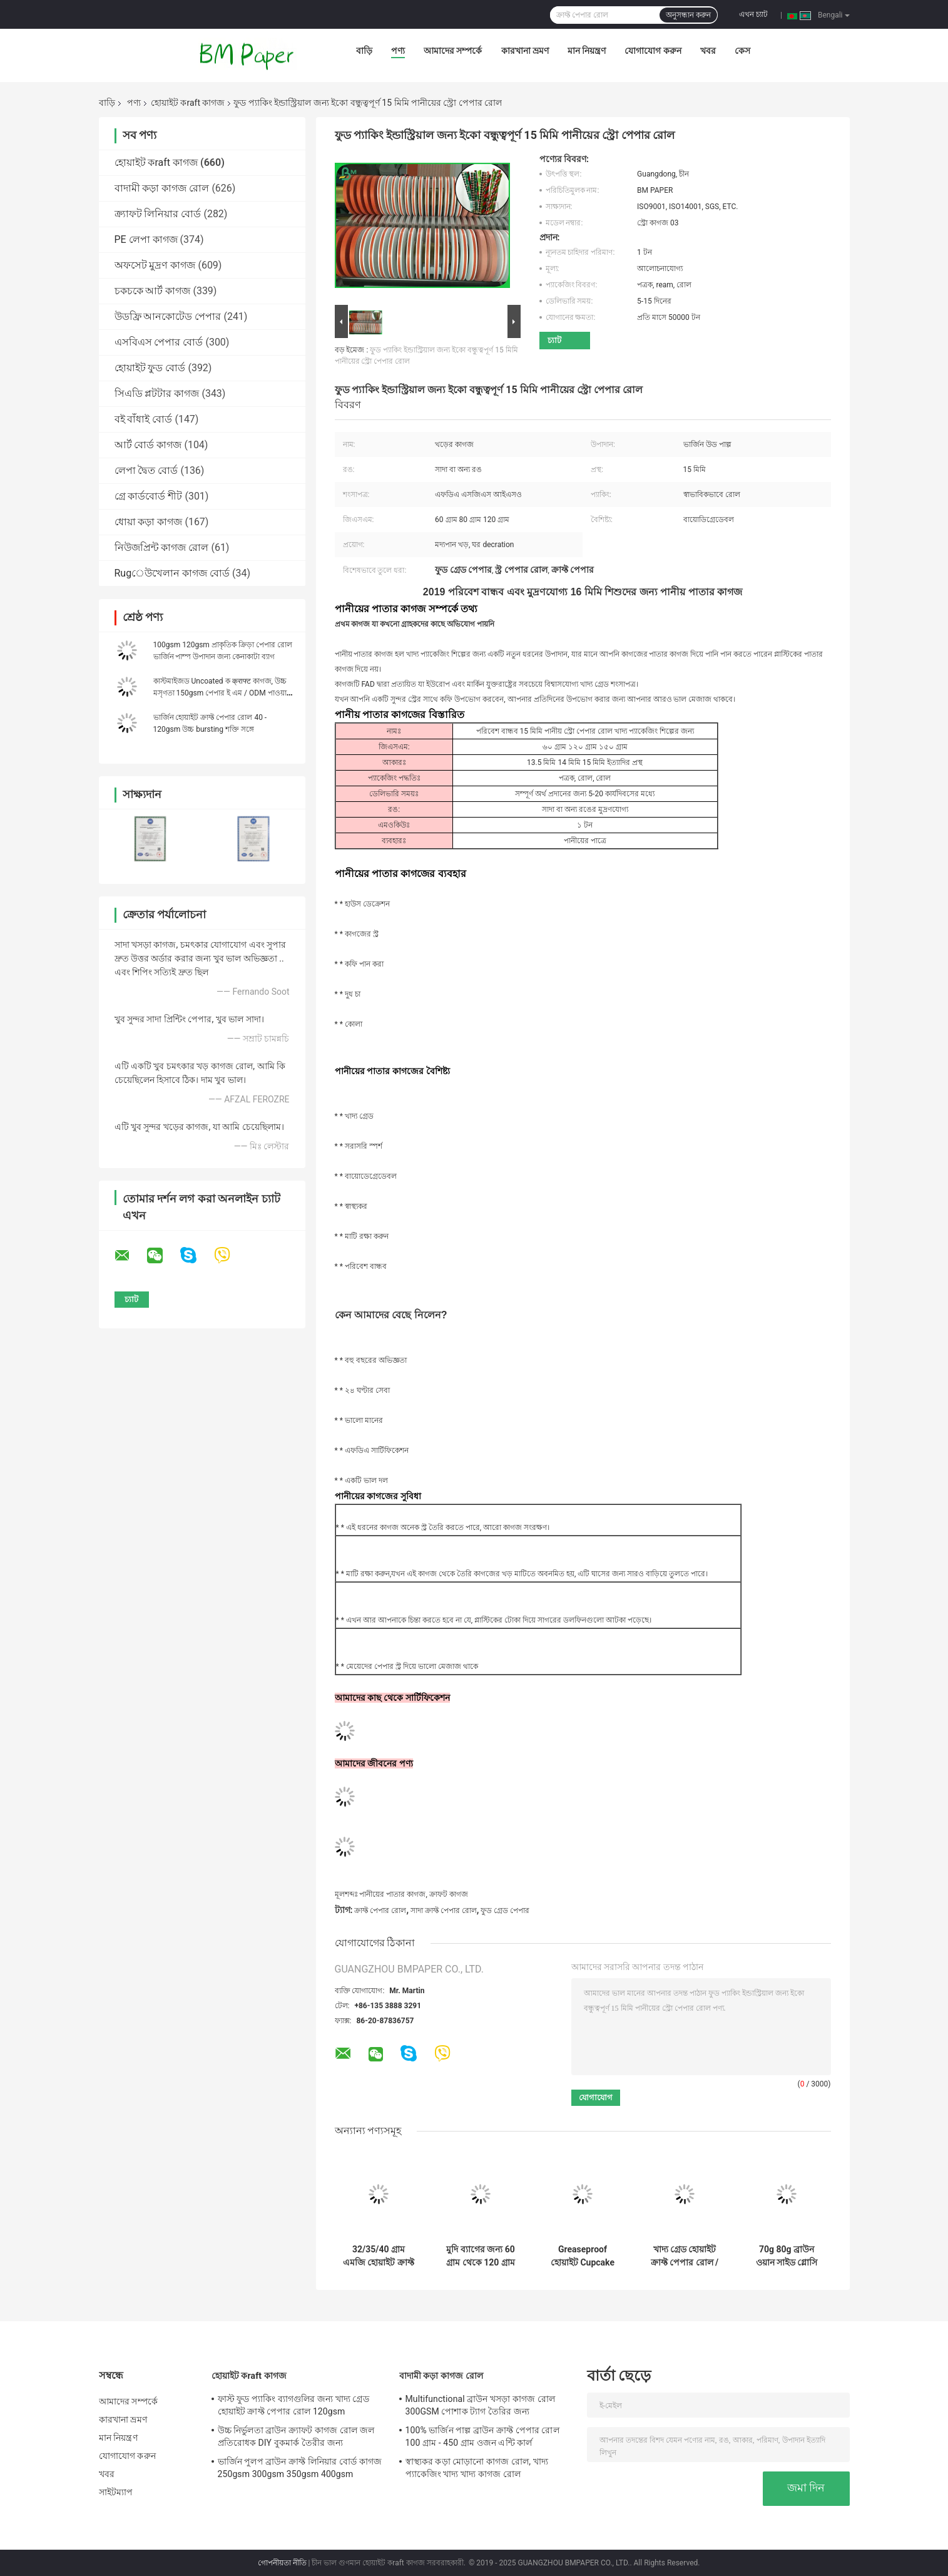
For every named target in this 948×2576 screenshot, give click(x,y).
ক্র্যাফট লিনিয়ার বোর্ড (158, 214)
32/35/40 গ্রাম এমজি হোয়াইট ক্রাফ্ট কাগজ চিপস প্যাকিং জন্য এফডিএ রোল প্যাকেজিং (378, 2256)
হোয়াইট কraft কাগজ (188, 103)
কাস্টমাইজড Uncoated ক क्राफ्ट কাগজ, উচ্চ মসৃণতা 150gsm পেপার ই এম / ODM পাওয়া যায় (220, 693)
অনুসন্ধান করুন (688, 15)
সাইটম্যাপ (116, 2492)
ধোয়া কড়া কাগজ (149, 522)
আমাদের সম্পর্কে (453, 51)
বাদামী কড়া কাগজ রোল (162, 188)
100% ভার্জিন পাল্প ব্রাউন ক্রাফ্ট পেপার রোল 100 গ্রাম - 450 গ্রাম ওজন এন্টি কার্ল (482, 2436)
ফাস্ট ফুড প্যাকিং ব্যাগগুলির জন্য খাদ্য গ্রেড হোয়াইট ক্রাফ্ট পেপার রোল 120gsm (293, 2405)
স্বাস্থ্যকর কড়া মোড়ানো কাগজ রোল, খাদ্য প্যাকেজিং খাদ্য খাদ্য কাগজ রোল (476, 2467)
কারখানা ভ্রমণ (525, 51)
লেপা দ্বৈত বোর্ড (146, 470)
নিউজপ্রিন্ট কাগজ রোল (162, 547)
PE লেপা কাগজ (146, 239)
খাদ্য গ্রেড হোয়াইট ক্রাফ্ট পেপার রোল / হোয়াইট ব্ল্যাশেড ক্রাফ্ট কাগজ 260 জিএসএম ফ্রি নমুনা (685, 2256)
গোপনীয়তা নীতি (282, 2562)
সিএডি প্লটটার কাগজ (157, 393)
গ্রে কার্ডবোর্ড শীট (149, 496)
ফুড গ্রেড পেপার (505, 1910)
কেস (742, 51)
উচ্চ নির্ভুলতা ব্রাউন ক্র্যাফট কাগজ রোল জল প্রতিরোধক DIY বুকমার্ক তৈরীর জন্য (296, 2436)
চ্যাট (554, 340)
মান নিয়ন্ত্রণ (587, 51)
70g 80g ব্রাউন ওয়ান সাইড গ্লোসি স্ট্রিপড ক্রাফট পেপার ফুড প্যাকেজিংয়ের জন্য (786, 2256)
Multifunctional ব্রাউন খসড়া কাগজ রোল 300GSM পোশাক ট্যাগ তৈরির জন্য (480, 2405)
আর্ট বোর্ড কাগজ (148, 445)
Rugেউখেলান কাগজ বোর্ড (172, 573)
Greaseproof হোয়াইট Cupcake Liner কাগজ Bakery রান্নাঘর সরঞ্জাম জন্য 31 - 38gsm (582, 2256)
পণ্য (398, 51)
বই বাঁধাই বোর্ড (144, 419)
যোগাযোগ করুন (652, 51)
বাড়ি (364, 51)
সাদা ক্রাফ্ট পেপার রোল (443, 1910)
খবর (708, 51)
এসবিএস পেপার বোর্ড (159, 342)
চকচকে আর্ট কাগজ (153, 291)
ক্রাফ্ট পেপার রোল (380, 1910)
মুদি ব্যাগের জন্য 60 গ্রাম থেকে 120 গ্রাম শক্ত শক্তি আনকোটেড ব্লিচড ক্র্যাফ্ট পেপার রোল (480, 2256)
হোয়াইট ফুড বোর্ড (150, 368)
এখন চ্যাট (753, 14)
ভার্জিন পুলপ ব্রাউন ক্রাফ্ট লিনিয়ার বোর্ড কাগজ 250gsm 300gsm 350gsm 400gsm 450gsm (300, 2469)
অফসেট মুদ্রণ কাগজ (155, 265)
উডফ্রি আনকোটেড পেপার (168, 316)
